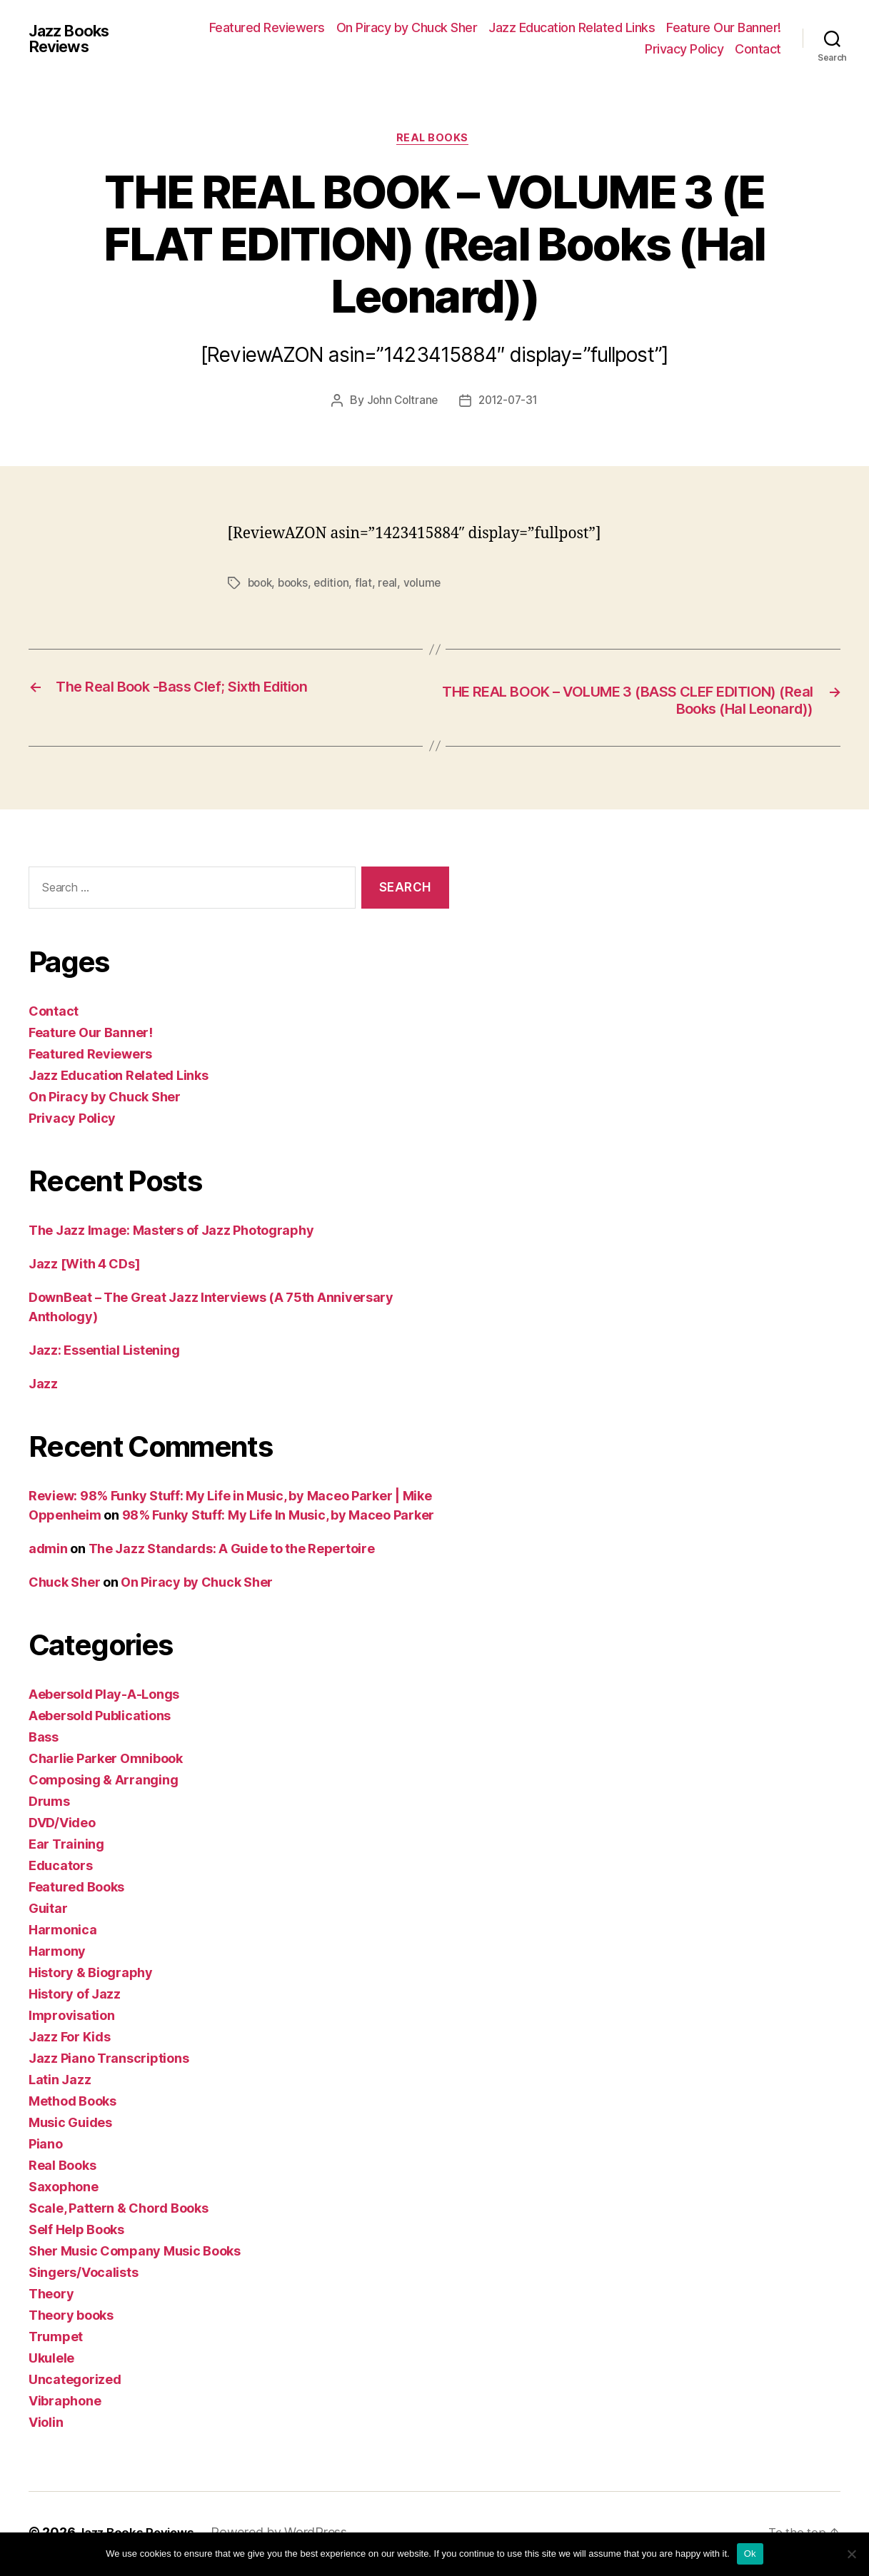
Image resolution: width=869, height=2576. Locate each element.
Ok (750, 2553)
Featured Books (76, 1890)
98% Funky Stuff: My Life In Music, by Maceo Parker (278, 1518)
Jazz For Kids (70, 2040)
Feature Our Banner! (723, 27)
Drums (49, 1804)
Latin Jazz (60, 2083)
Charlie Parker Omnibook (106, 1761)
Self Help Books (76, 2233)
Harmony (57, 1954)
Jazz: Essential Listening (104, 1353)
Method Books (72, 2104)
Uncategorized (75, 2382)
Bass (44, 1740)
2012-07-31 (509, 403)
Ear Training (66, 1847)
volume (430, 585)
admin (48, 1552)
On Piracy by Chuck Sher (407, 27)
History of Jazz (75, 1997)
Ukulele (51, 2361)
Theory (51, 2297)
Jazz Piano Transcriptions (109, 2061)
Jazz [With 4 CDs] (84, 1267)
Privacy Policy (684, 48)
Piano (46, 2147)
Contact (758, 48)
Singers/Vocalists (83, 2275)
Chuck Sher (64, 1585)
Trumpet (56, 2340)
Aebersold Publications (100, 1719)
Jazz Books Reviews (74, 38)
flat (370, 585)
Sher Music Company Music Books (135, 2254)
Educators (61, 1869)
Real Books (434, 139)
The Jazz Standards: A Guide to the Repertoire (232, 1552)
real (395, 585)
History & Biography (91, 1976)
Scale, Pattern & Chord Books (118, 2211)
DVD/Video (62, 1826)
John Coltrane (400, 403)
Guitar (48, 1911)
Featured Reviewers (267, 27)
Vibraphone (65, 2404)
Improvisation (72, 2018)
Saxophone (64, 2190)
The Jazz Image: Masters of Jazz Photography (171, 1233)
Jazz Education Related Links (571, 27)
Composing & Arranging (103, 1783)
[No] (851, 2554)
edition (337, 585)
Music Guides (70, 2125)
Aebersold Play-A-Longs (104, 1697)
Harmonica (63, 1933)
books (297, 585)
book (261, 585)
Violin (46, 2425)
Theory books (71, 2318)
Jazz (43, 1387)
